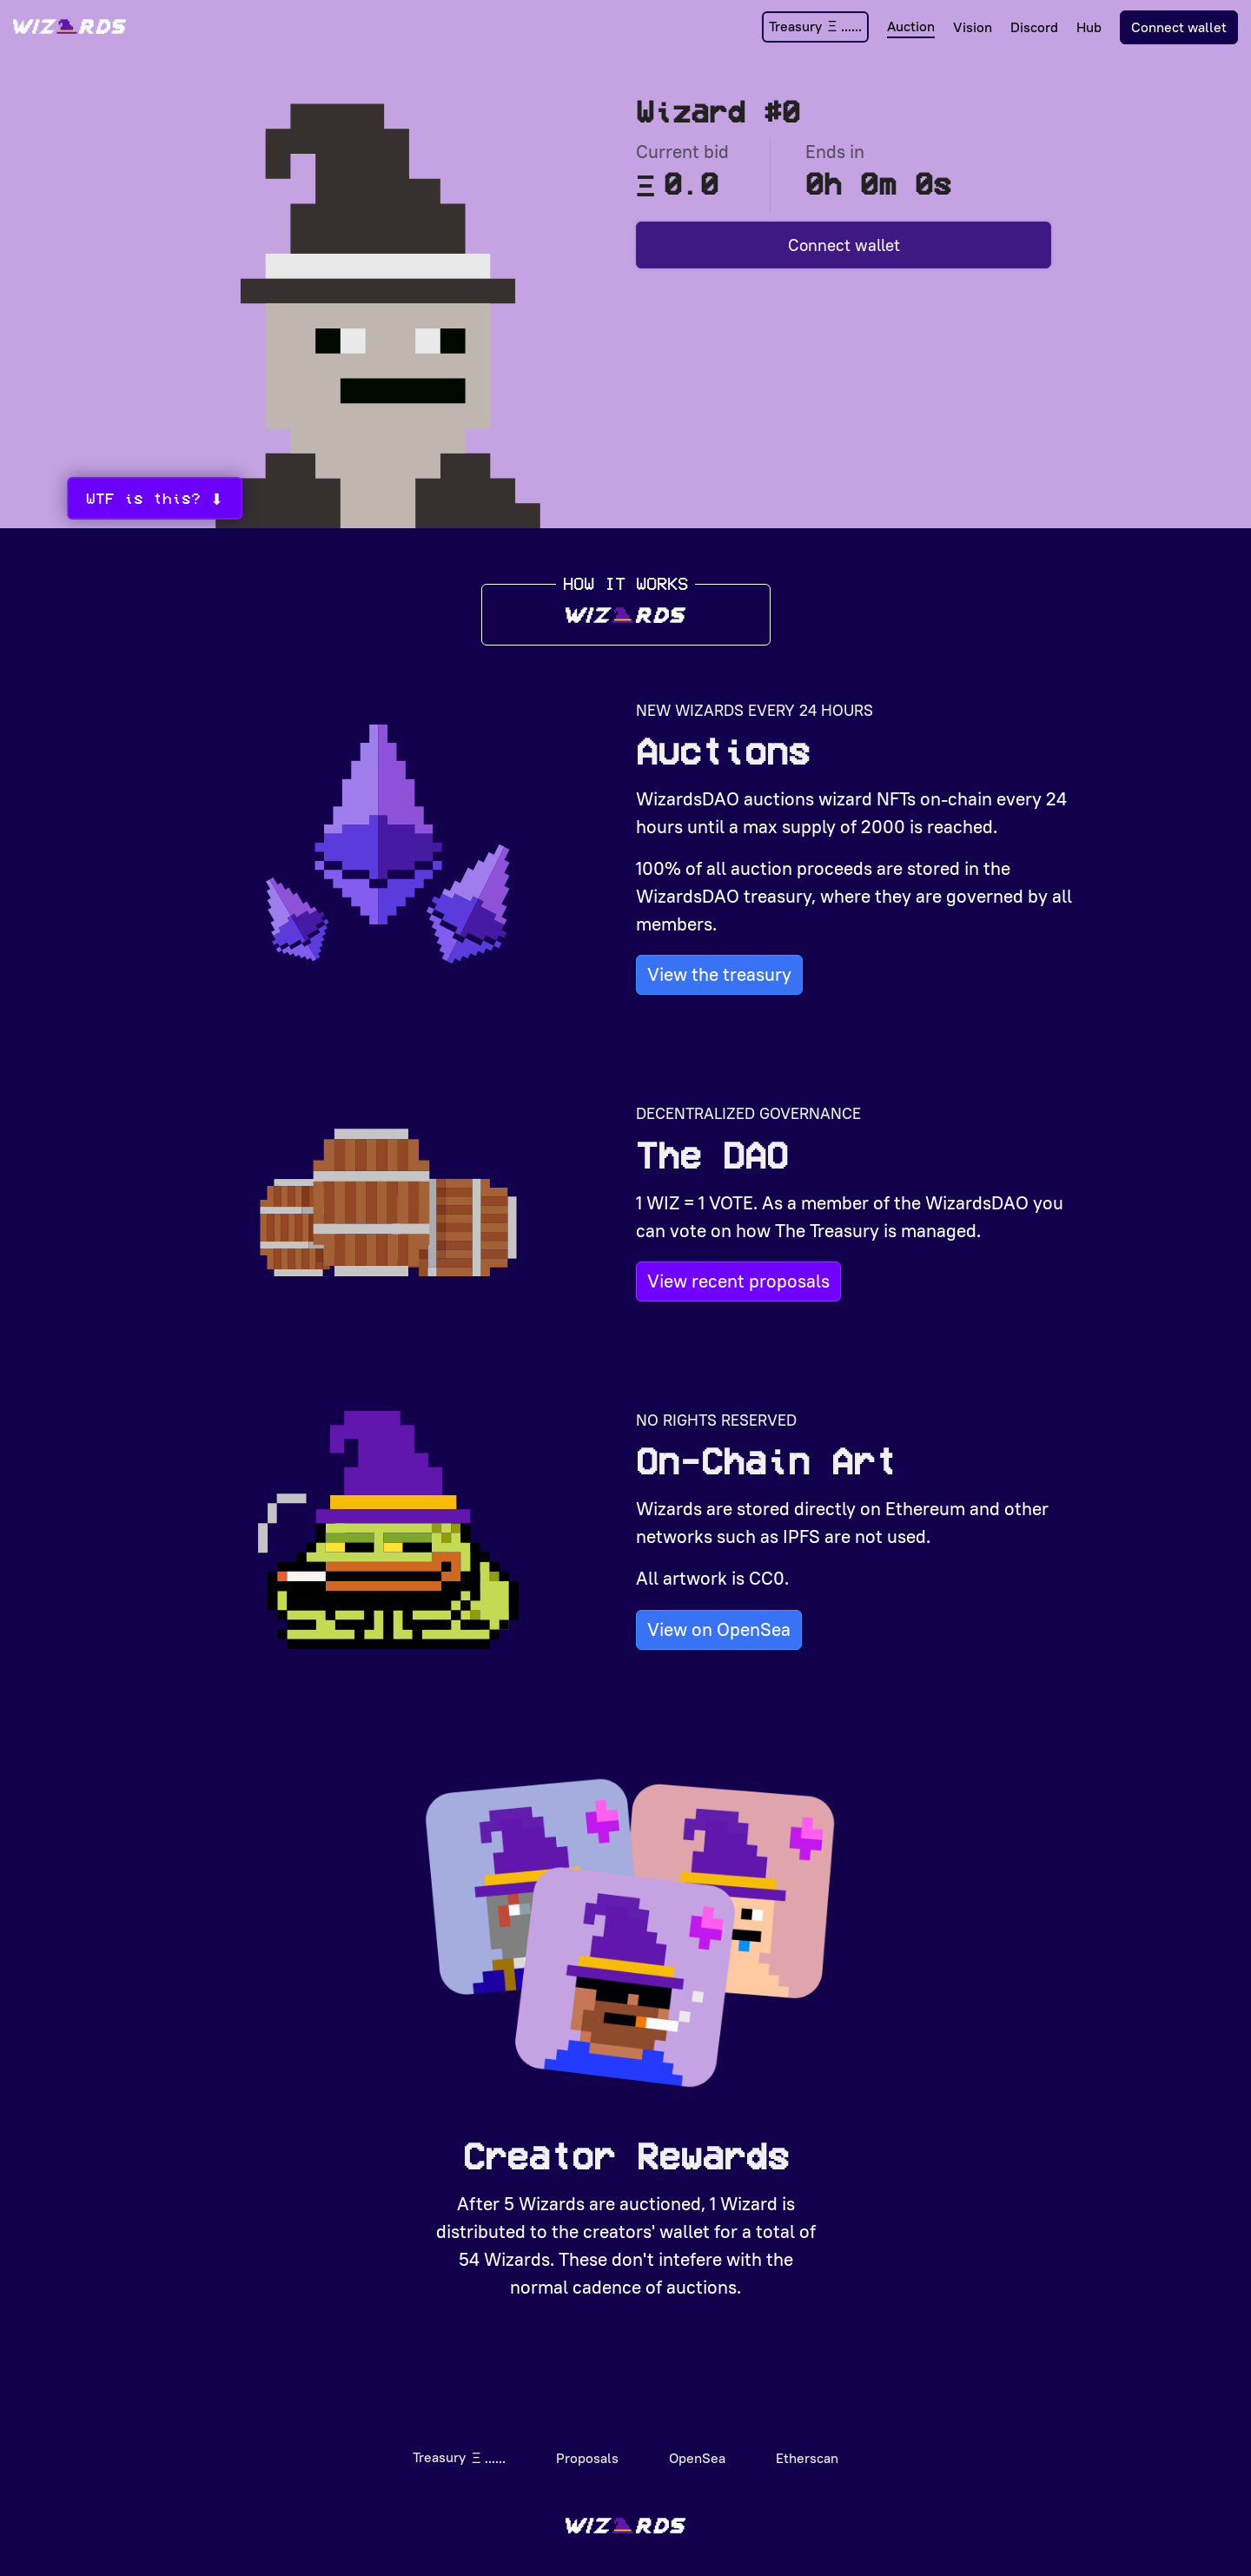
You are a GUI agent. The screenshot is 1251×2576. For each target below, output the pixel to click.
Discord (1034, 27)
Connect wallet (1179, 27)
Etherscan (807, 2451)
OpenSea (697, 2451)
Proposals (587, 2451)
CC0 (766, 1572)
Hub (1089, 27)
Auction (911, 26)
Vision (972, 27)
